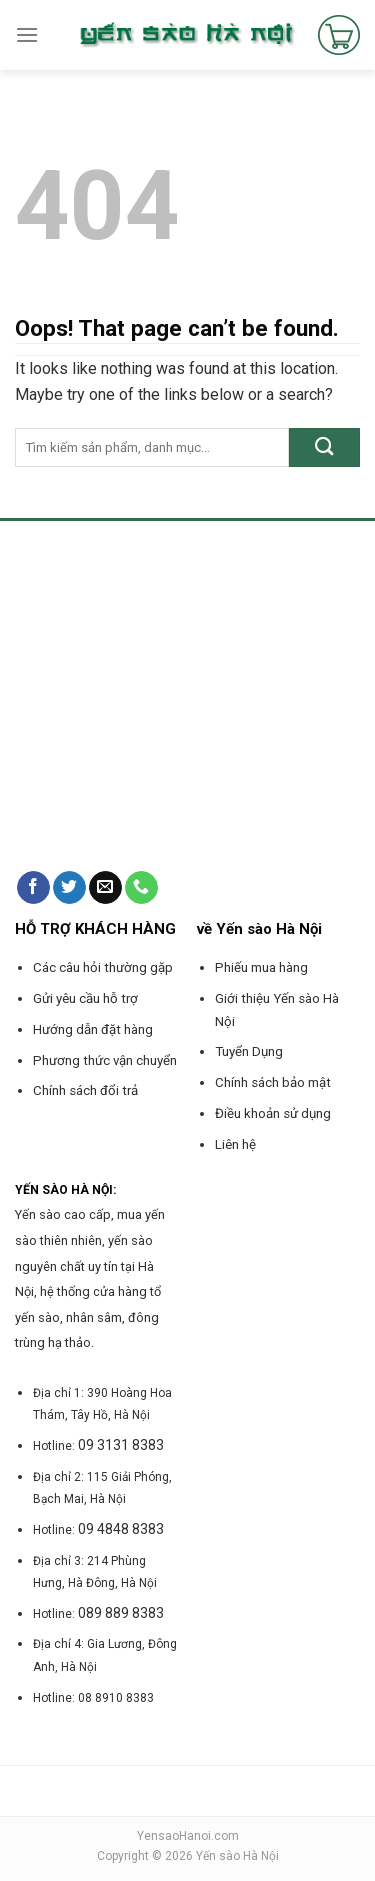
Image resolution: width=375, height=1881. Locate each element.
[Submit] (324, 447)
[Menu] (27, 34)
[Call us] (141, 888)
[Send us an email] (105, 888)
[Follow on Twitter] (69, 888)
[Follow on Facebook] (33, 888)
